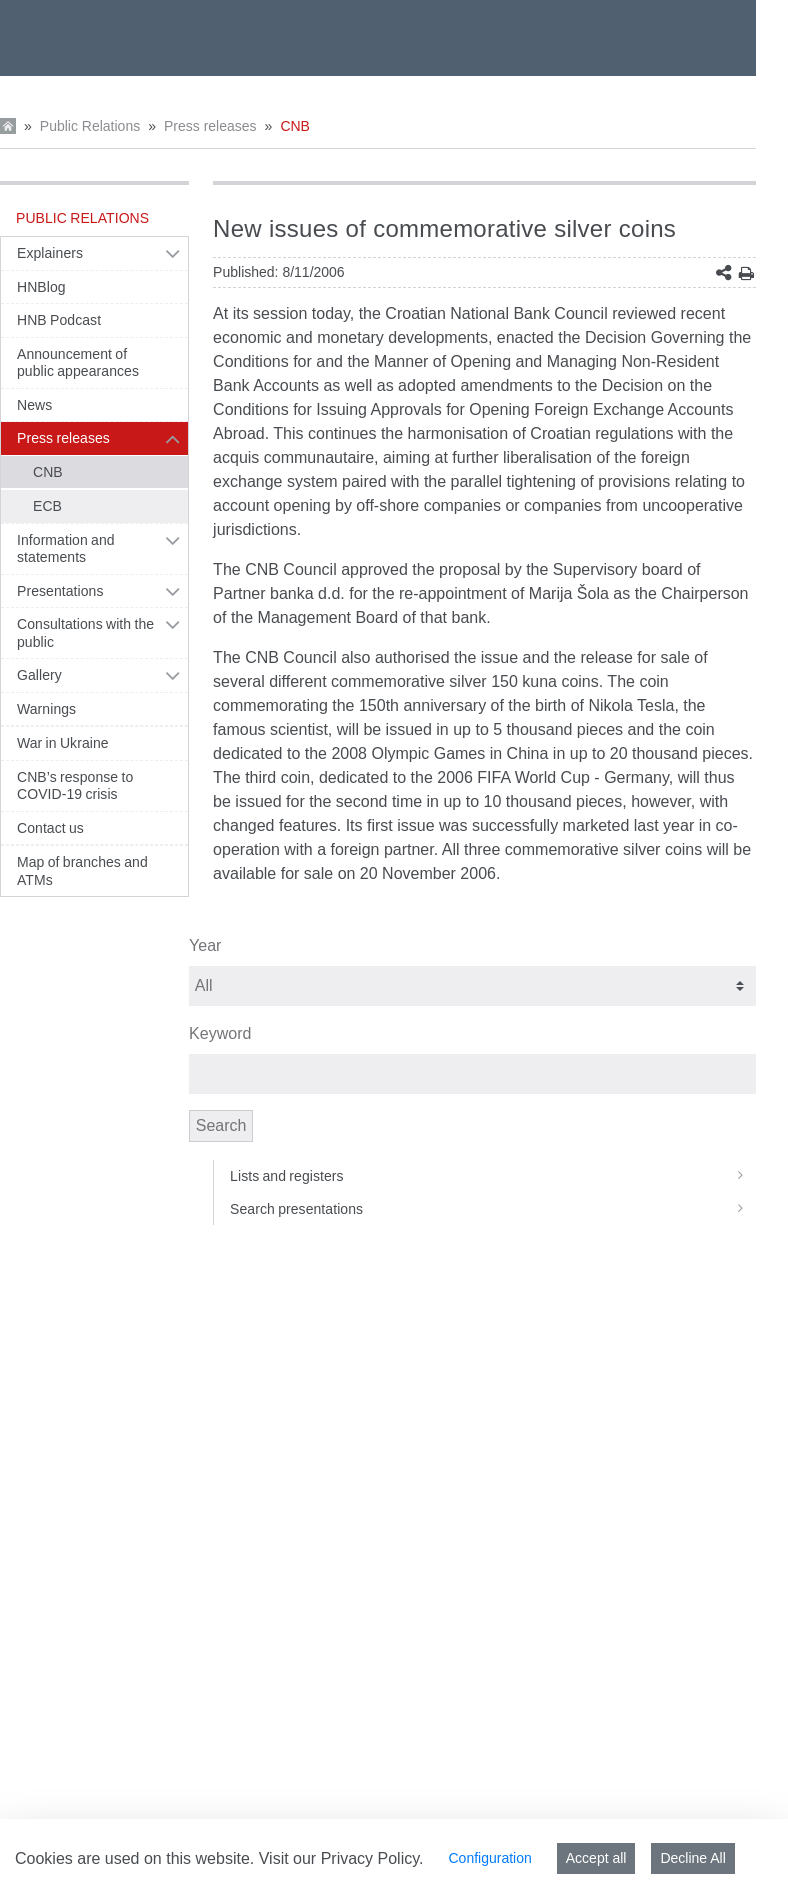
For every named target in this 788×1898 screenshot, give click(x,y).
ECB (47, 506)
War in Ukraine (63, 743)
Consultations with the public (85, 633)
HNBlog (41, 287)
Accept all (596, 1858)
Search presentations (493, 1209)
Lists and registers (493, 1176)
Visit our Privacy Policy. (341, 1858)
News (34, 405)
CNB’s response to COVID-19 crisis (75, 786)
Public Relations (90, 126)
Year (205, 945)
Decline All (692, 1858)
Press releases (210, 126)
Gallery (39, 675)
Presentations (60, 591)
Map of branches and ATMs (82, 871)
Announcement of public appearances (78, 363)
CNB (295, 126)
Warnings (46, 709)
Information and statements (66, 549)
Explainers (50, 253)
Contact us (50, 828)
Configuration (489, 1858)
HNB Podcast (59, 320)
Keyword (220, 1033)
